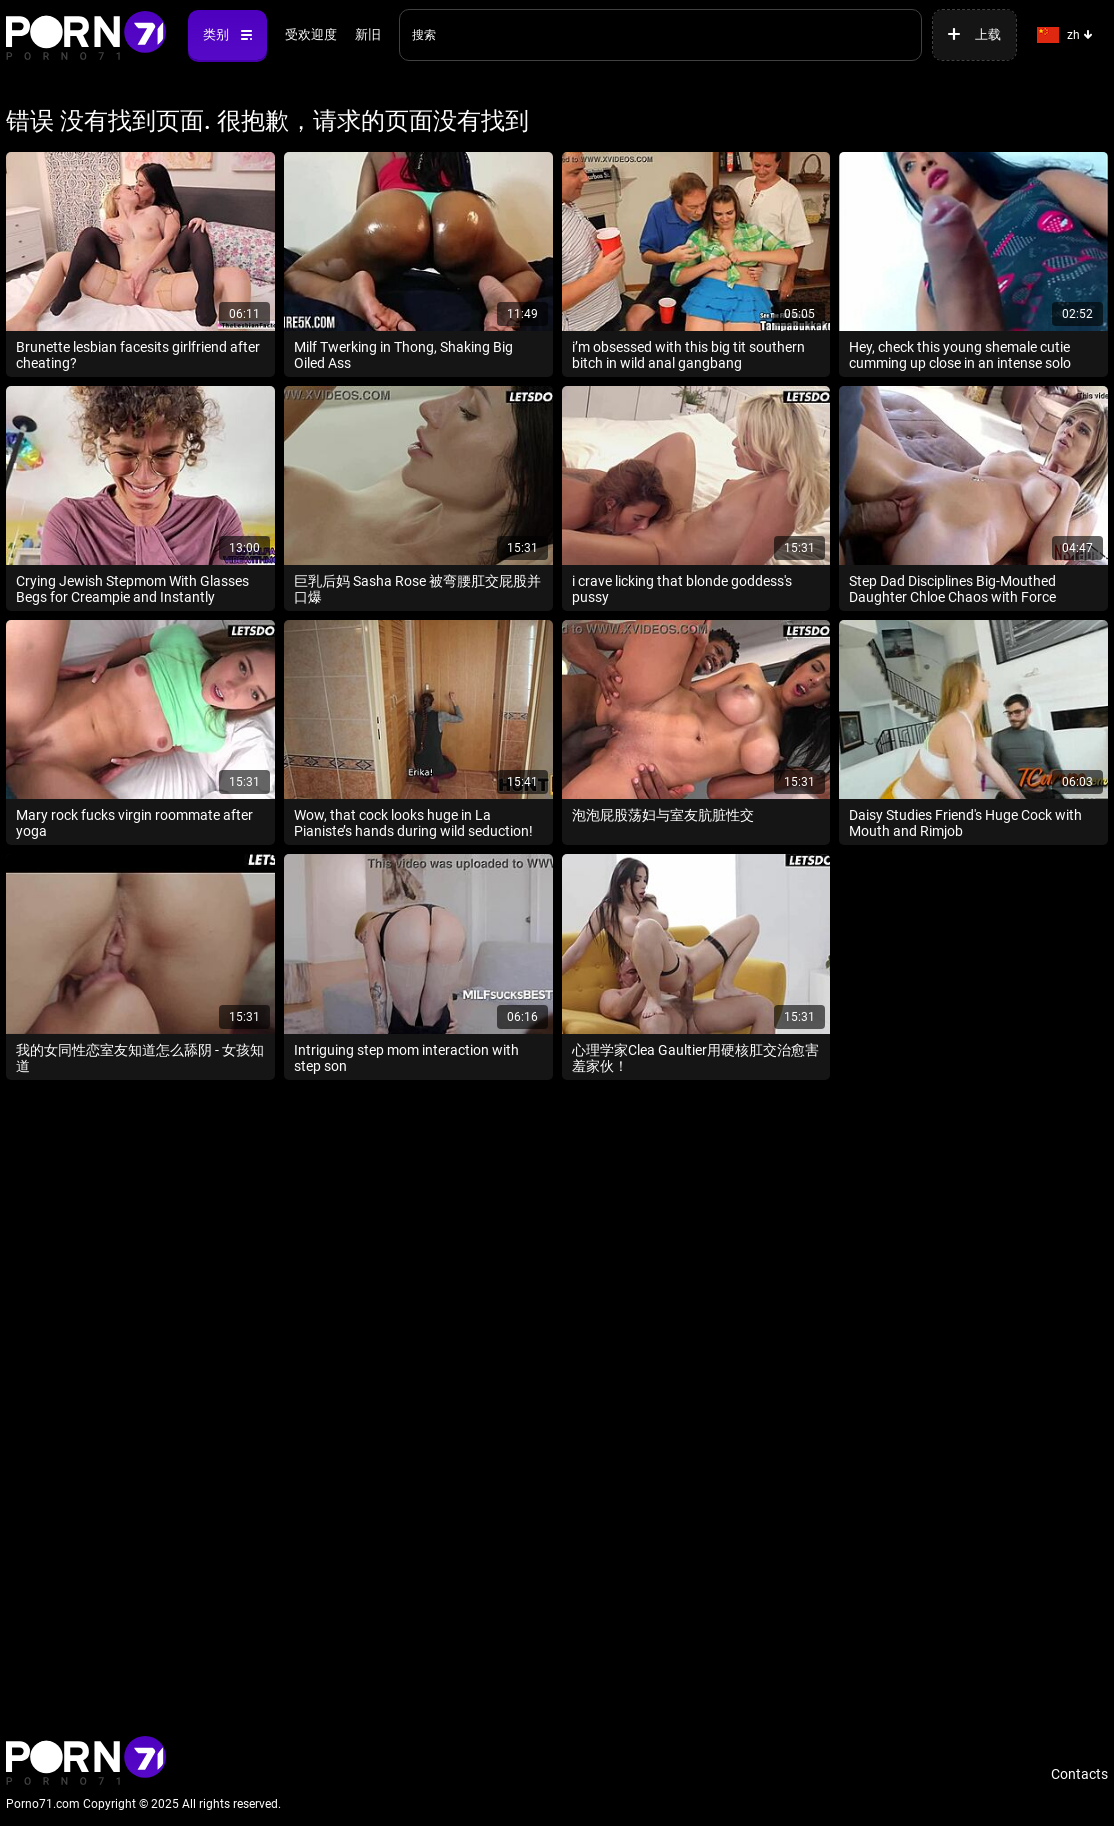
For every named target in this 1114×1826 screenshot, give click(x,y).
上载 (988, 34)
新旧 (368, 34)
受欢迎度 (311, 34)
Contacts (1079, 1774)
